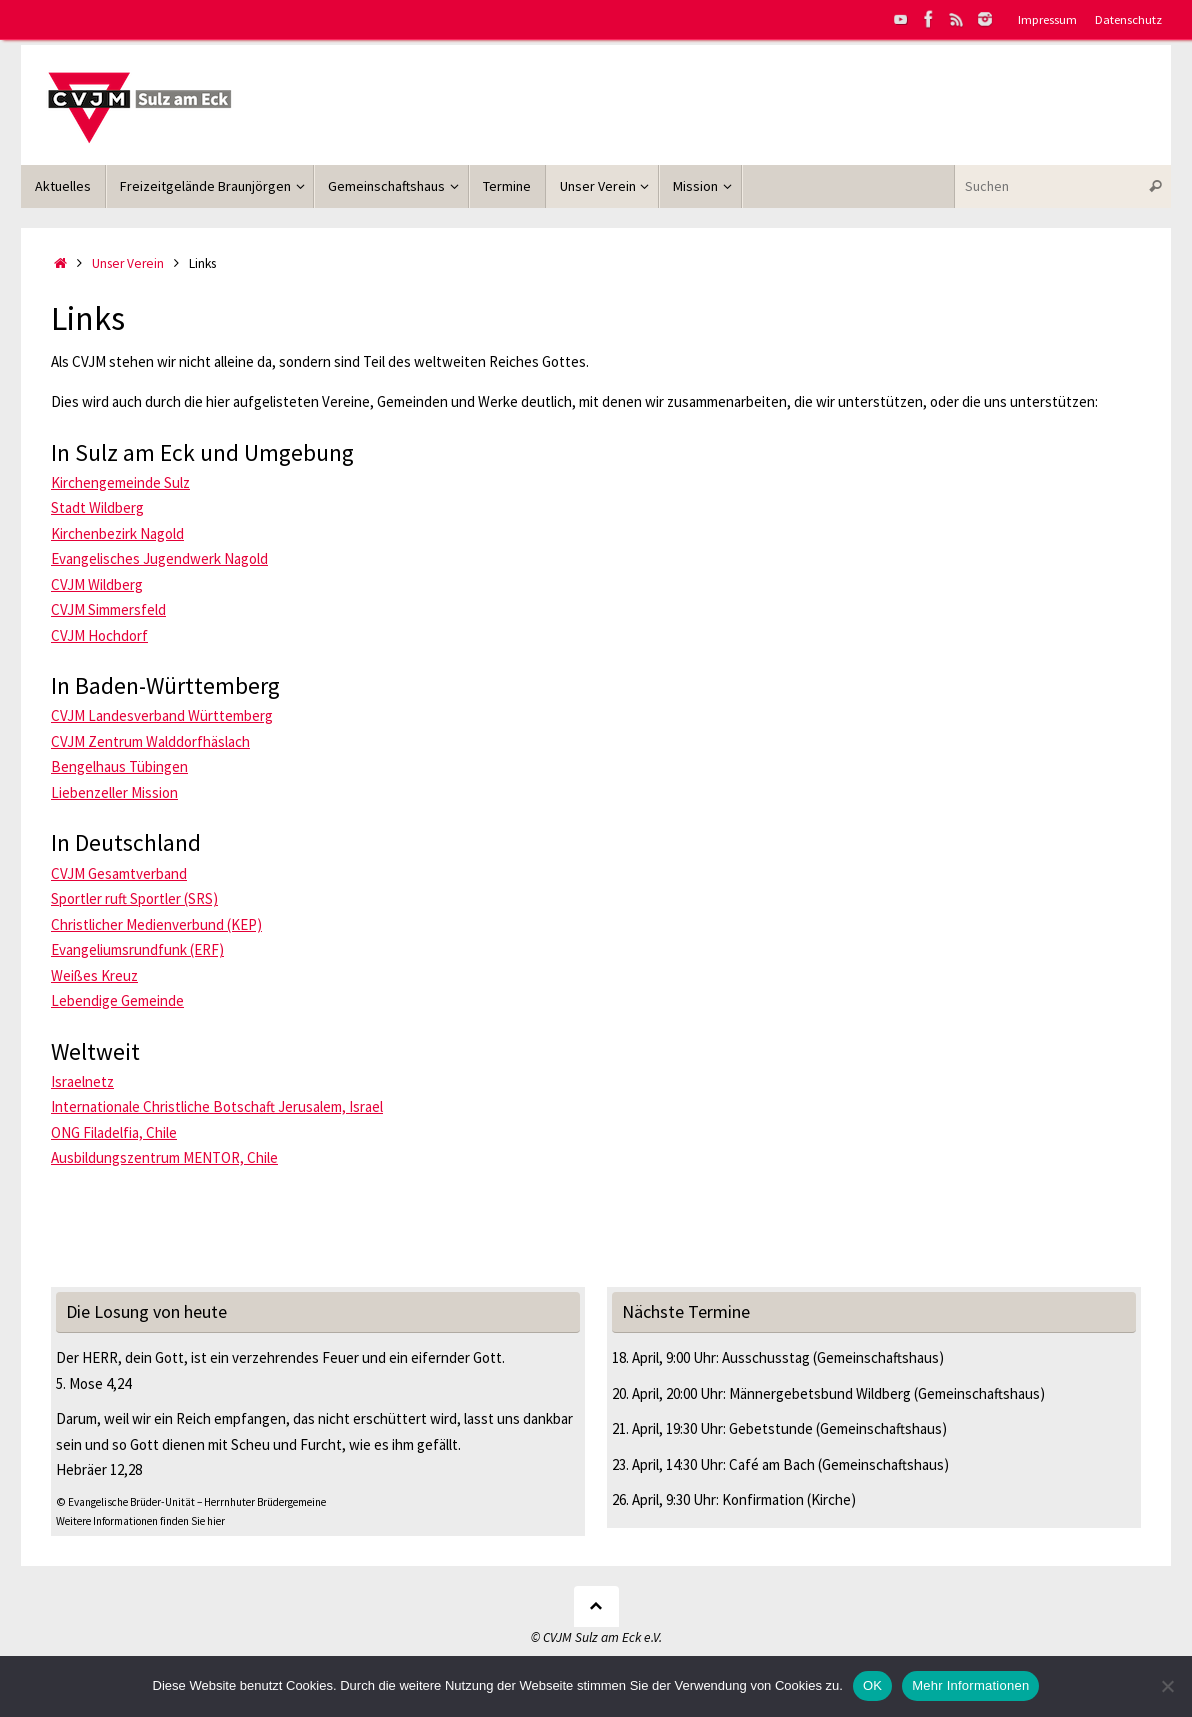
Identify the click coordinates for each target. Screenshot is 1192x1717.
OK (872, 1685)
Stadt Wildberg (97, 507)
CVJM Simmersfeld (108, 609)
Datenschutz (1128, 19)
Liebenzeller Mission (114, 792)
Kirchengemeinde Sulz (120, 482)
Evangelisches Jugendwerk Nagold (159, 558)
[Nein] (1167, 1686)
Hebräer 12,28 (99, 1469)
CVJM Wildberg (97, 584)
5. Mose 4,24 (93, 1383)
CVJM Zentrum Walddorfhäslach (150, 741)
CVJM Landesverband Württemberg (162, 715)
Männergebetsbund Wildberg (820, 1393)
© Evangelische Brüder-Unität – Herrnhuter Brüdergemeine (191, 1502)
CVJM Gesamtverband (119, 873)
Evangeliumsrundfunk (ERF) (137, 949)
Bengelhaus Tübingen (119, 766)
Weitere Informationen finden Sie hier (140, 1521)
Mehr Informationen (970, 1685)
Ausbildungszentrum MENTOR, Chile (164, 1157)
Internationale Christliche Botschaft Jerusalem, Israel (217, 1106)
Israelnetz (82, 1081)
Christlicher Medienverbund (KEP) (156, 924)
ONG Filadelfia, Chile (114, 1132)
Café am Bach (772, 1464)
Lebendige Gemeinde (117, 1000)
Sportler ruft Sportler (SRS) (134, 898)
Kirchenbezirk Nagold (117, 533)
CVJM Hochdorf (99, 635)
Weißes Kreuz (94, 975)
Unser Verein (128, 263)
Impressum (1047, 19)
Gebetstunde (771, 1428)
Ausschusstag (766, 1357)
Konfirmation (763, 1499)
